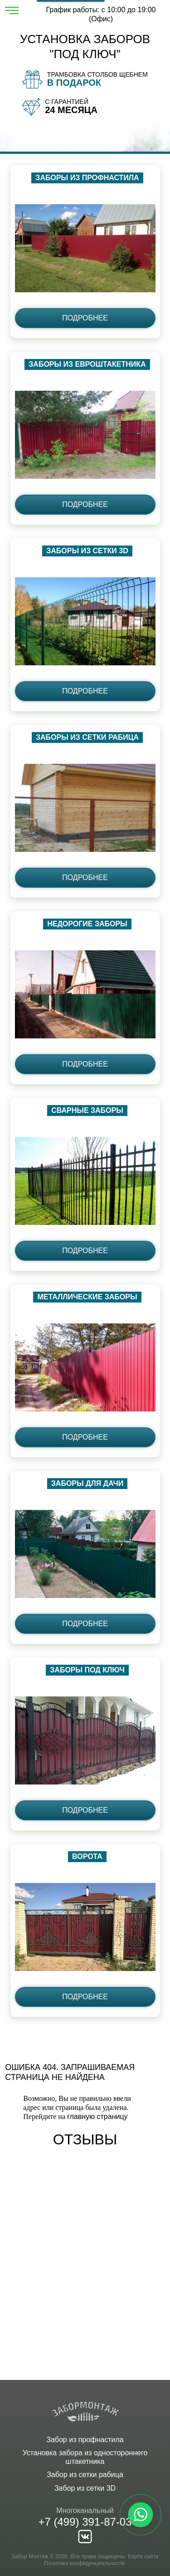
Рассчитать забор (71, 1)
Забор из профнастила (85, 2439)
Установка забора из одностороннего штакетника (85, 2457)
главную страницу (97, 2116)
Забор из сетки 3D (85, 2488)
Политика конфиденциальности (84, 2563)
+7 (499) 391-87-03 (84, 2522)
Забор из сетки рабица (85, 2474)
